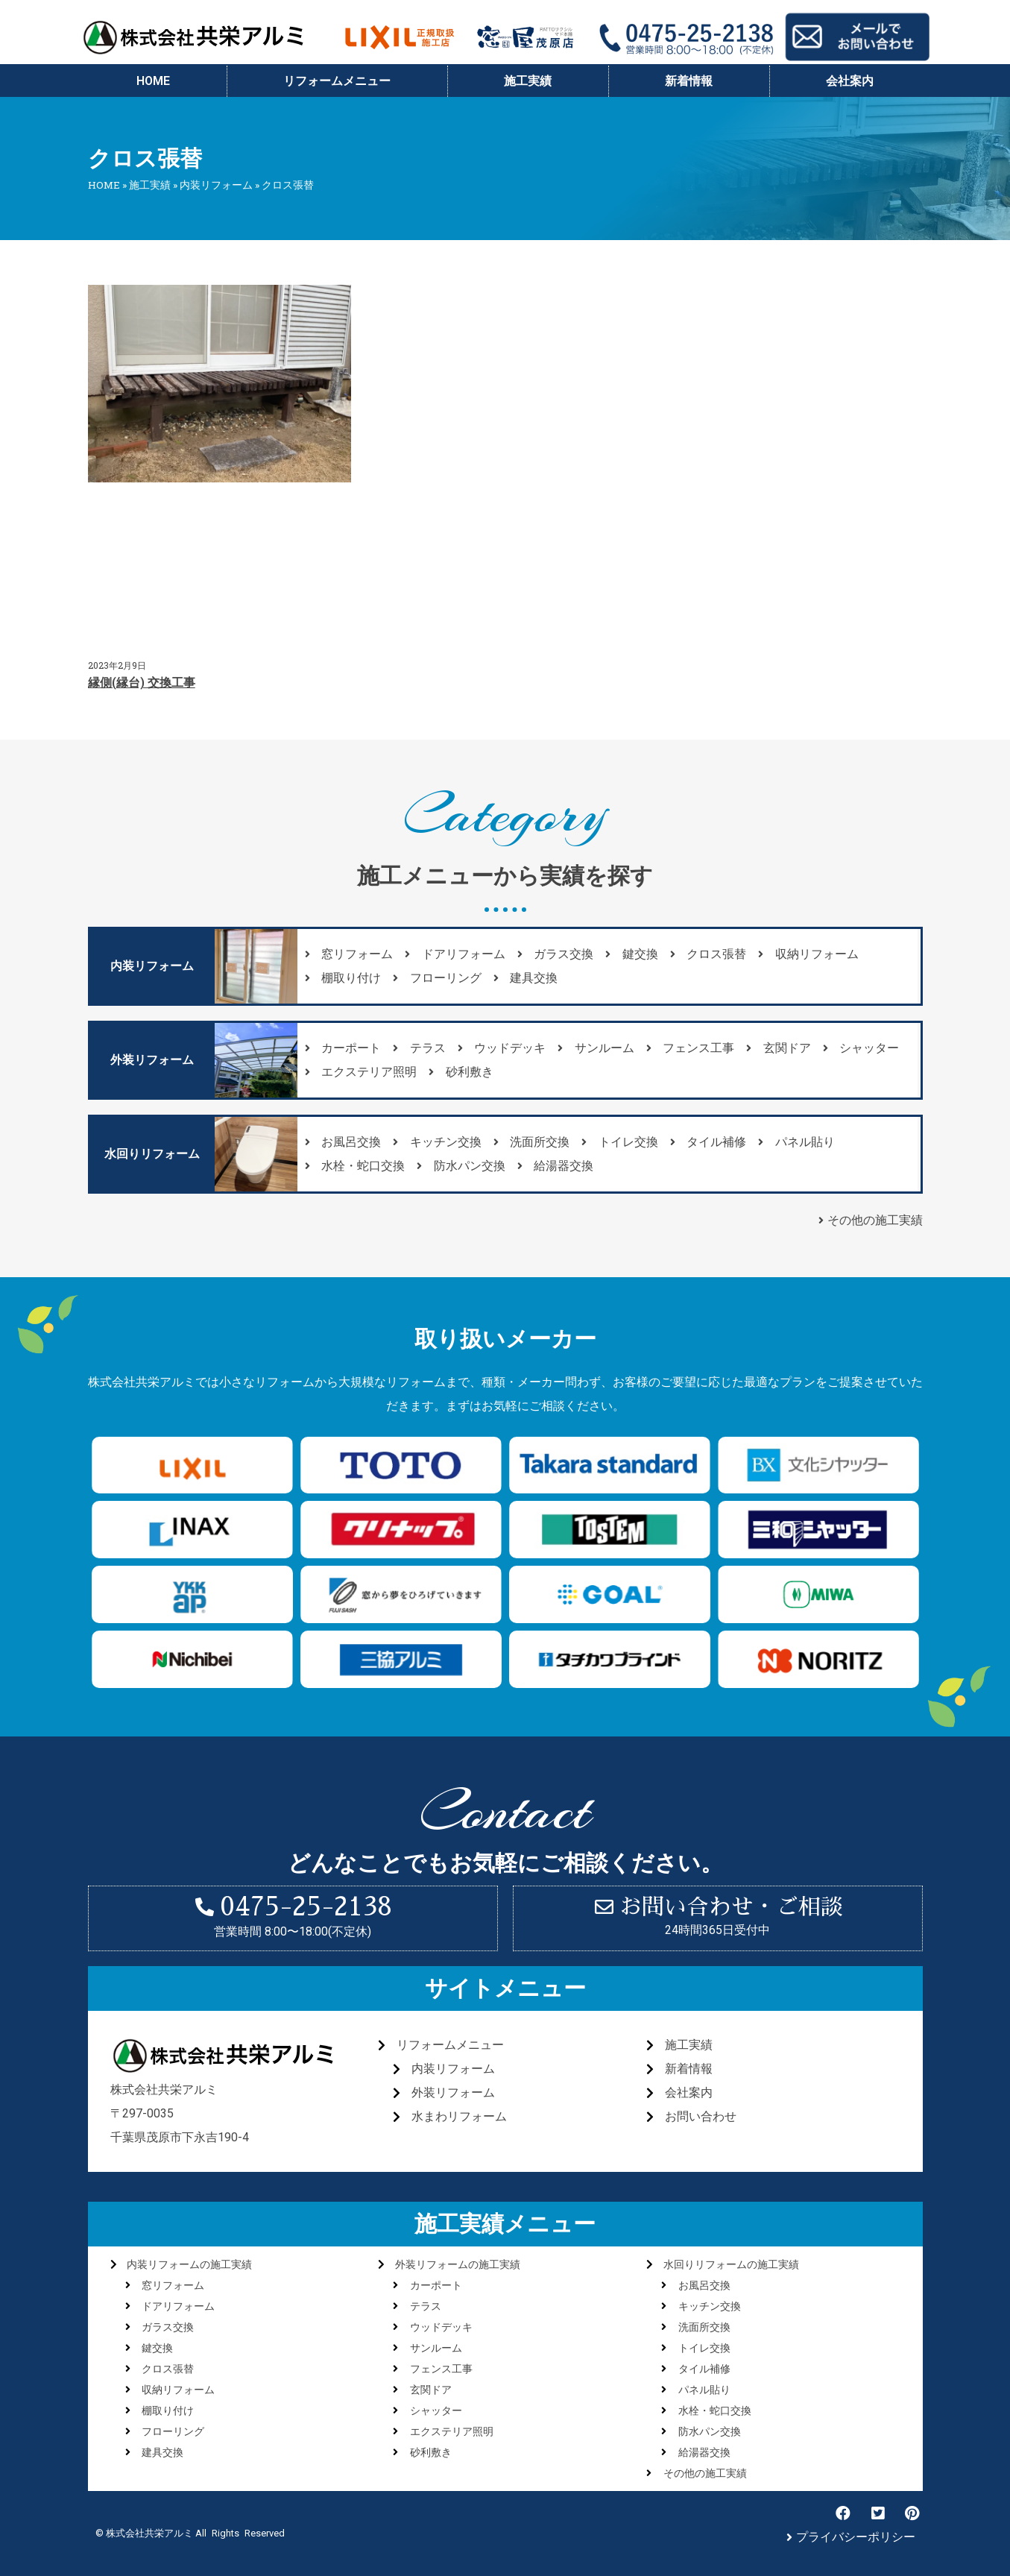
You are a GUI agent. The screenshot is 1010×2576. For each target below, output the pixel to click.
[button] (152, 966)
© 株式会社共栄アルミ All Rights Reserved (190, 2533)
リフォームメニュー (337, 81)
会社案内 (850, 81)
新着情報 (689, 81)
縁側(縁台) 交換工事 (141, 683)
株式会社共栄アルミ (164, 2089)
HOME (153, 81)
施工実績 (528, 81)
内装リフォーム (216, 185)
